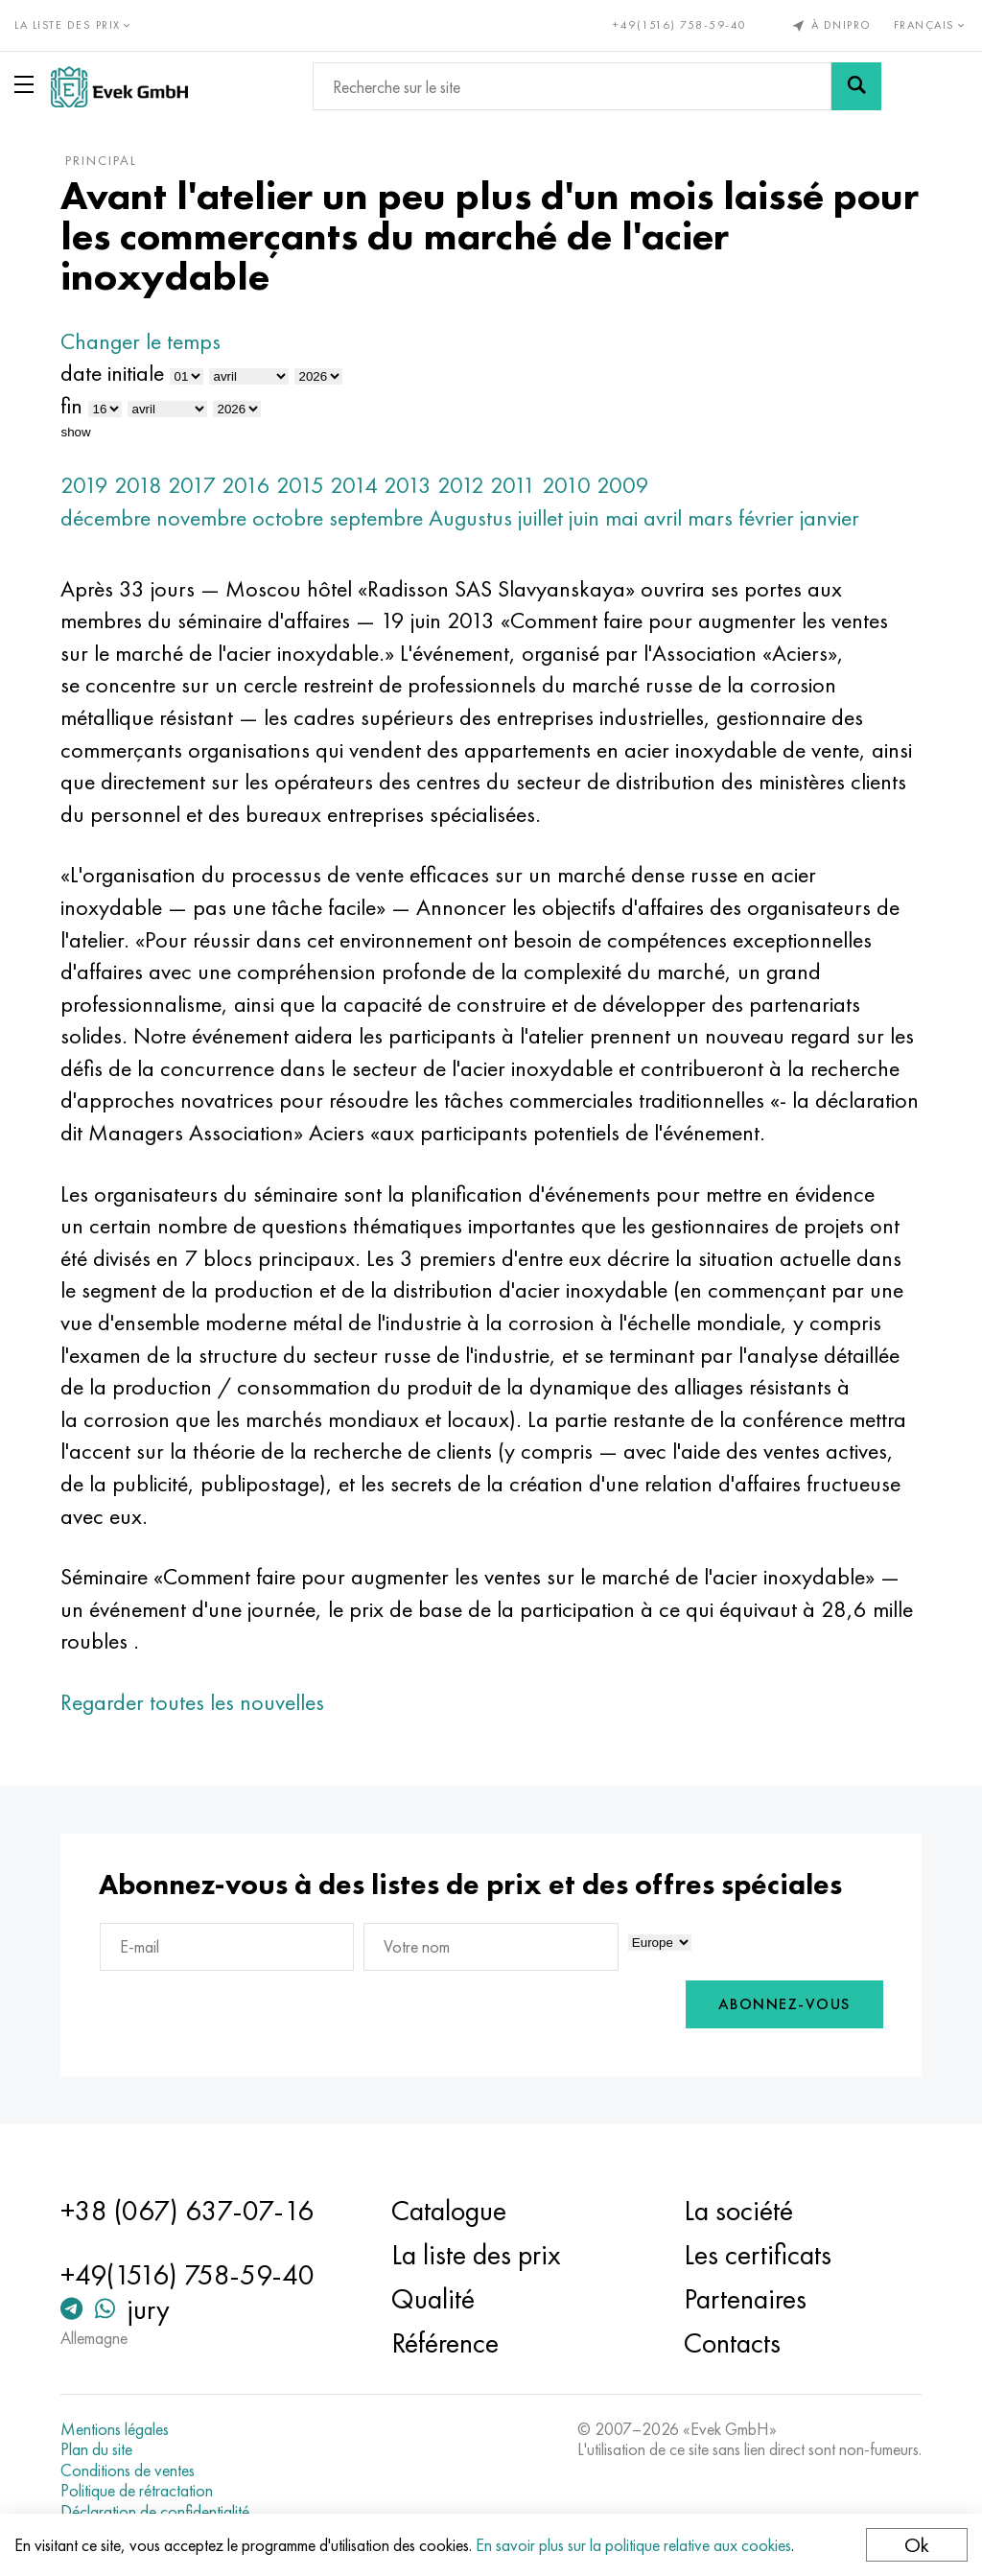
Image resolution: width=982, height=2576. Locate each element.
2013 (408, 485)
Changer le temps (140, 341)
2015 (300, 485)
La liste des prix (476, 2254)
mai (621, 517)
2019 (84, 485)
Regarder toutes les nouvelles (192, 1702)
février (766, 517)
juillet (540, 517)
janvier (829, 517)
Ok (916, 2545)
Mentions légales (114, 2429)
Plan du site (96, 2449)
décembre (105, 517)
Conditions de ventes (127, 2470)
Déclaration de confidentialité (154, 2511)
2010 (566, 485)
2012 (460, 485)
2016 (246, 485)
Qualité (433, 2299)
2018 (138, 485)
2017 (192, 485)
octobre (287, 517)
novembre (201, 517)
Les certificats (757, 2254)
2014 (354, 485)
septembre (376, 517)
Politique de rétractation (136, 2490)
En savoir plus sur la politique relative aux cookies (633, 2545)
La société (738, 2210)
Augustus (470, 517)
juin (584, 517)
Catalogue (448, 2210)
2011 (513, 485)
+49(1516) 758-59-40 (680, 25)
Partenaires (745, 2299)
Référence (445, 2343)
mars (710, 517)
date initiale (112, 372)
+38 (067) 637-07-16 (187, 2210)
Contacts (732, 2343)
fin (71, 405)
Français (931, 25)
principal (101, 160)
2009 (622, 485)
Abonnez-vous (784, 2004)
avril (662, 517)
